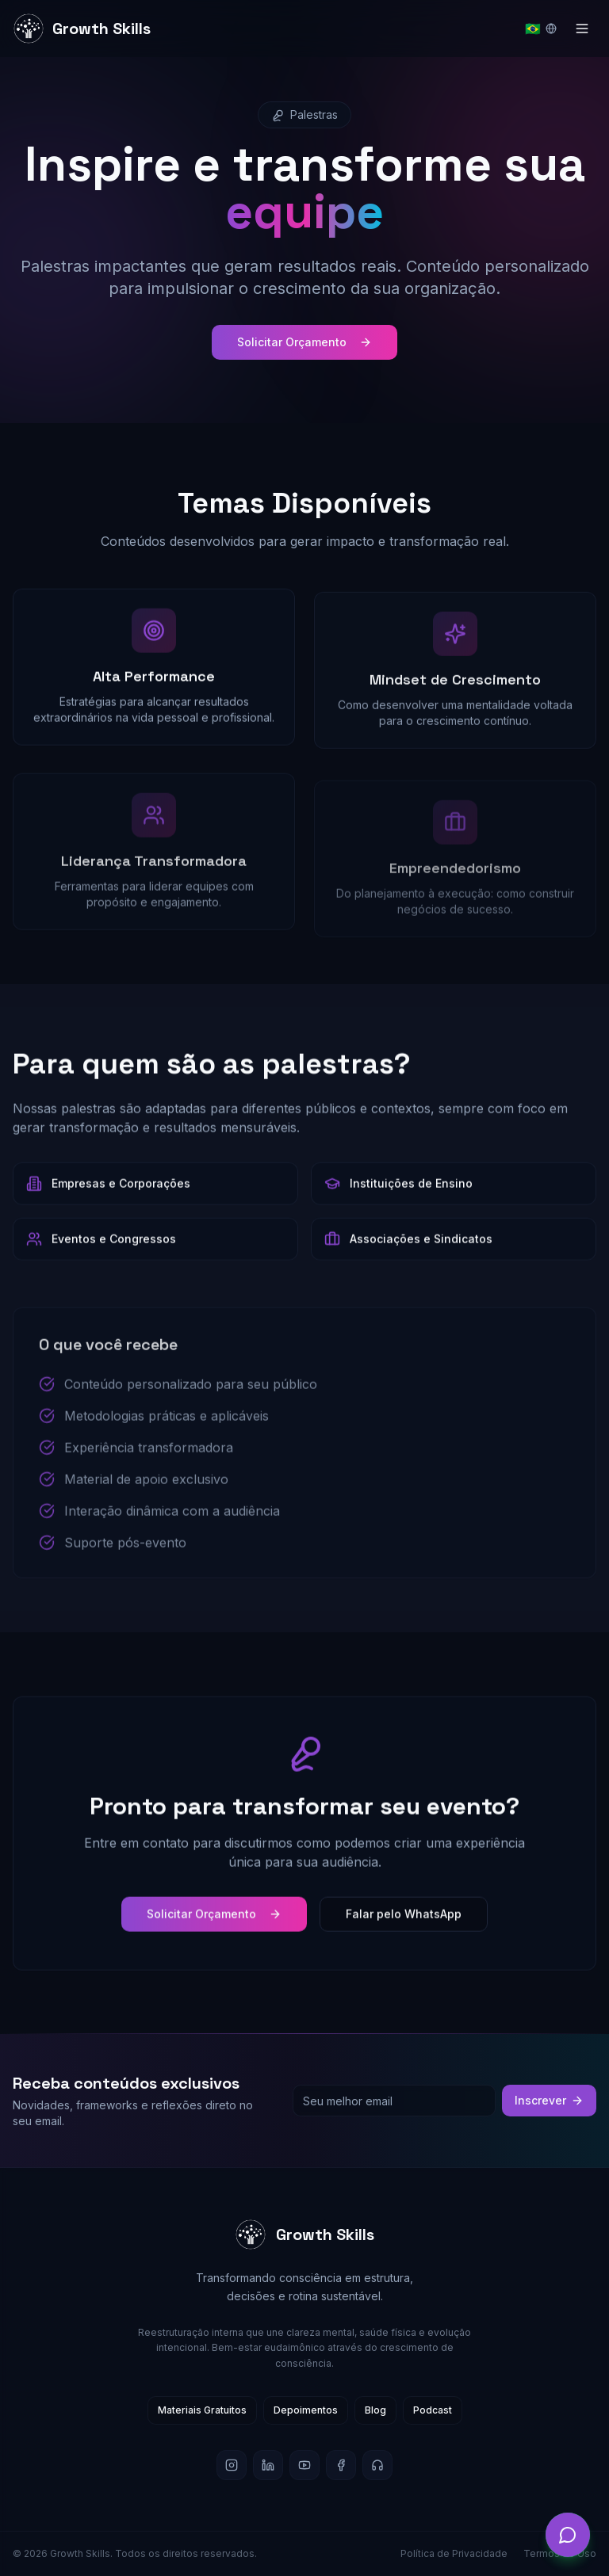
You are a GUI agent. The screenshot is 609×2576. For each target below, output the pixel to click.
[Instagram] (231, 2465)
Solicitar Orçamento (304, 344)
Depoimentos (306, 2410)
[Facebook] (341, 2465)
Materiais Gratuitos (202, 2410)
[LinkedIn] (268, 2465)
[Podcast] (377, 2465)
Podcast (432, 2410)
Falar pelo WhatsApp (404, 1931)
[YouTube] (304, 2465)
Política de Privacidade (454, 2553)
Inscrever (549, 2100)
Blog (375, 2410)
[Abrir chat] (568, 2535)
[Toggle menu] (582, 28)
